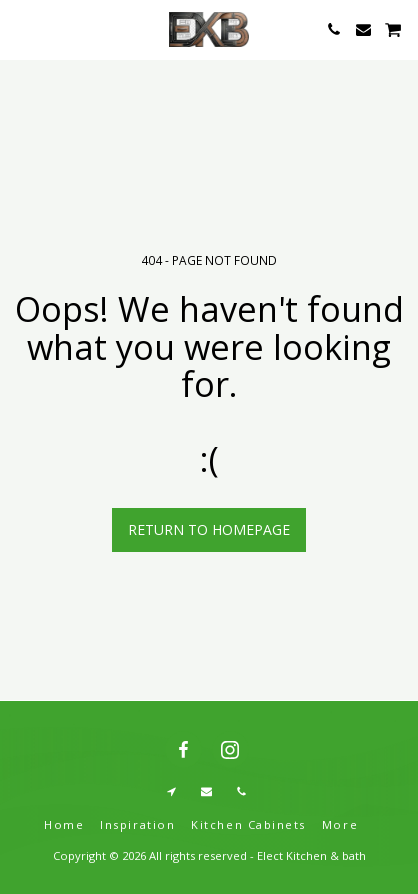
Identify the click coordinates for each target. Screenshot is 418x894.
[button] (22, 28)
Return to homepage (209, 529)
